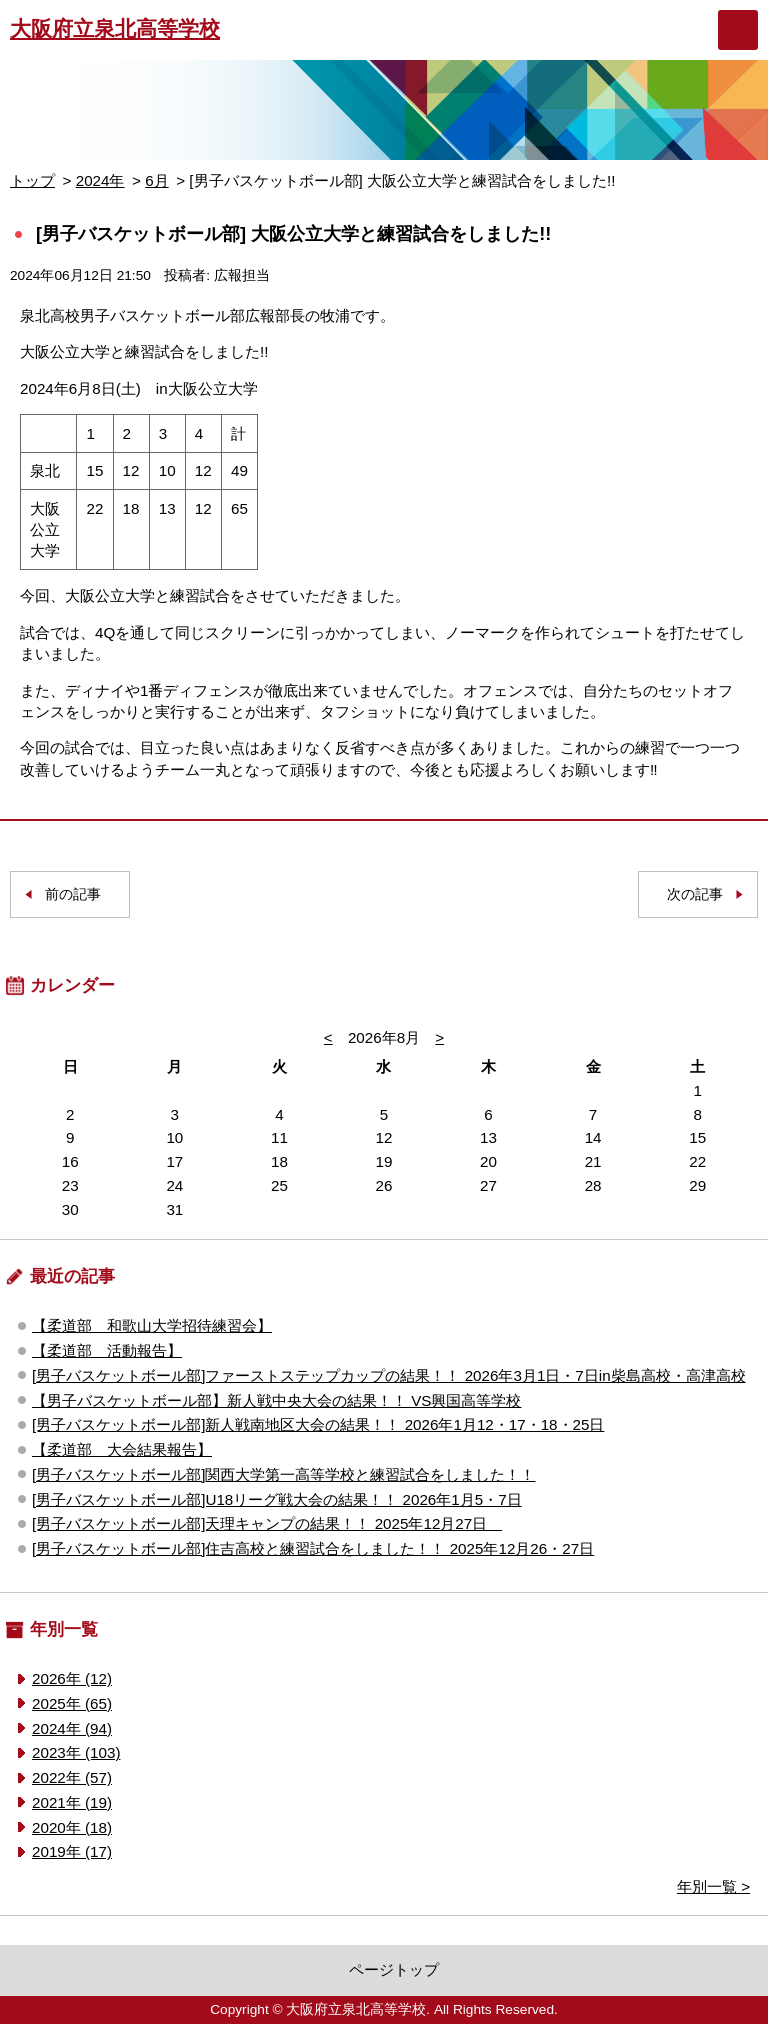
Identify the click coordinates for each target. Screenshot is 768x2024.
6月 (156, 180)
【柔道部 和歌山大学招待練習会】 (152, 1325)
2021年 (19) (72, 1802)
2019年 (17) (72, 1851)
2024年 (100, 180)
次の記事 (695, 894)
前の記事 (73, 894)
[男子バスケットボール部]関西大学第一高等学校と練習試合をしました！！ (283, 1474)
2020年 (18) (72, 1827)
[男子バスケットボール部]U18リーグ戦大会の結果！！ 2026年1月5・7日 (277, 1499)
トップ (32, 180)
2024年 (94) (72, 1728)
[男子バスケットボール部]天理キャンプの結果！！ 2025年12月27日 (267, 1523)
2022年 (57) (72, 1777)
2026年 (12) (72, 1678)
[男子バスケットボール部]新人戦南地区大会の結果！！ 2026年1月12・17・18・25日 (318, 1424)
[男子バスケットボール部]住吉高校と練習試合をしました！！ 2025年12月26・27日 (313, 1548)
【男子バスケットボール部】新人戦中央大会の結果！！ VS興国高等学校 (276, 1400)
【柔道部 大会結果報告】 (122, 1449)
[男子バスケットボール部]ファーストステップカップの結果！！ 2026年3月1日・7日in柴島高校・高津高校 (389, 1375)
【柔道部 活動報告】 (107, 1350)
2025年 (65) (72, 1703)
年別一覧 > (713, 1886)
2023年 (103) (76, 1752)
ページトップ (394, 1969)
